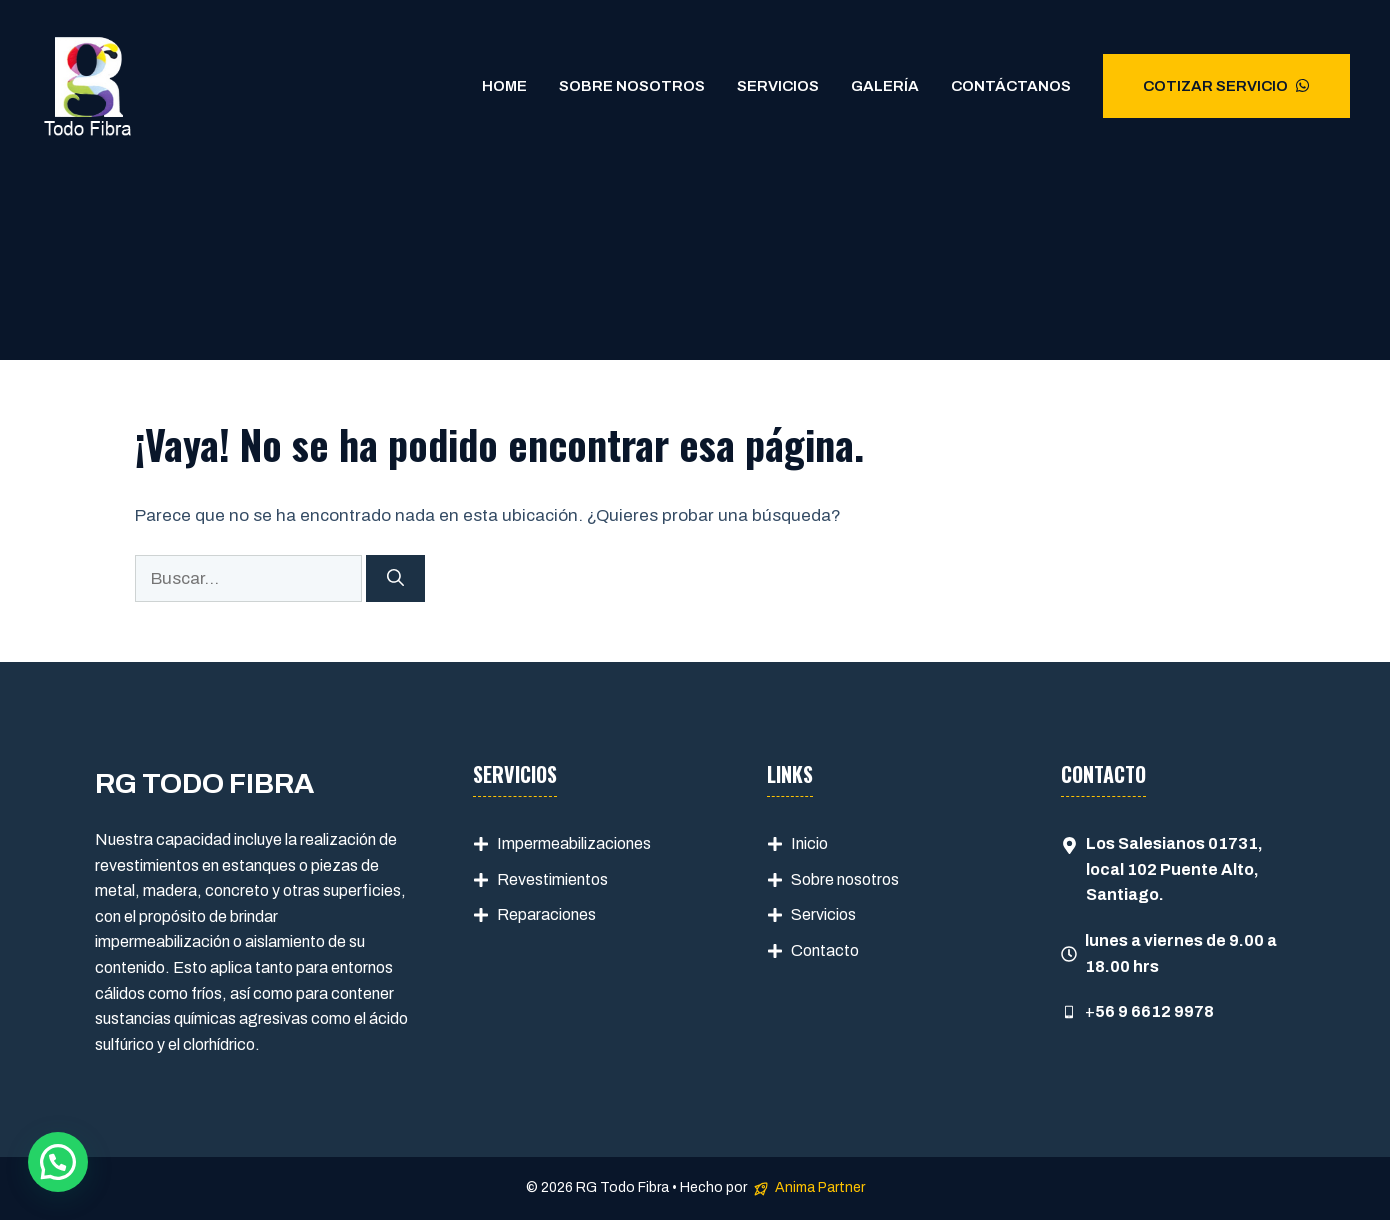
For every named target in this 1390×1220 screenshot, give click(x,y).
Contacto (825, 950)
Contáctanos (1011, 86)
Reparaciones (546, 914)
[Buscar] (395, 579)
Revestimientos (552, 879)
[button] (58, 1162)
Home (504, 86)
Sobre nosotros (845, 879)
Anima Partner (820, 1187)
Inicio (809, 843)
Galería (885, 86)
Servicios (778, 86)
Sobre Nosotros (632, 86)
